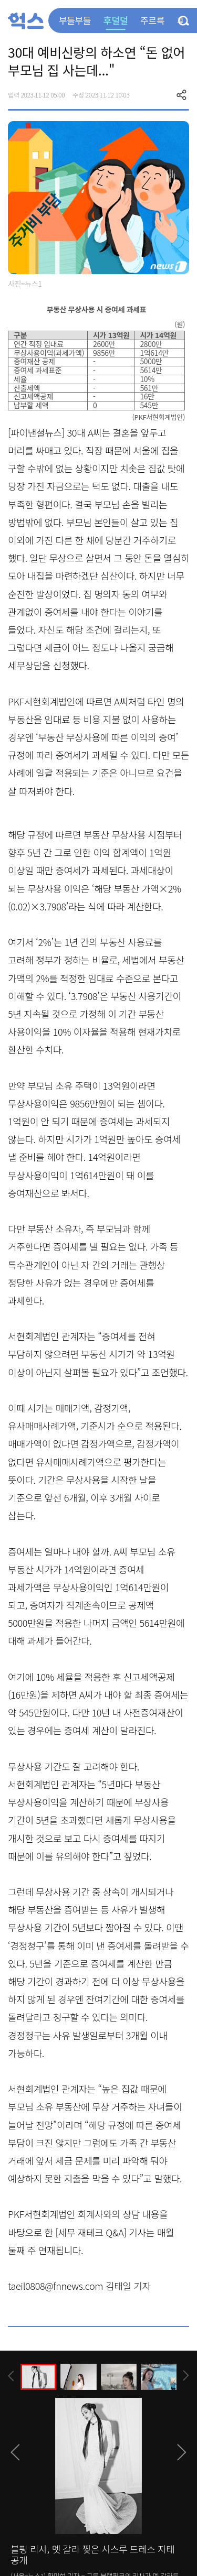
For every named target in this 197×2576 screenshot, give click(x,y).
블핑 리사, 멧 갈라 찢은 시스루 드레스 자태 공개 (93, 2554)
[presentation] (11, 2376)
